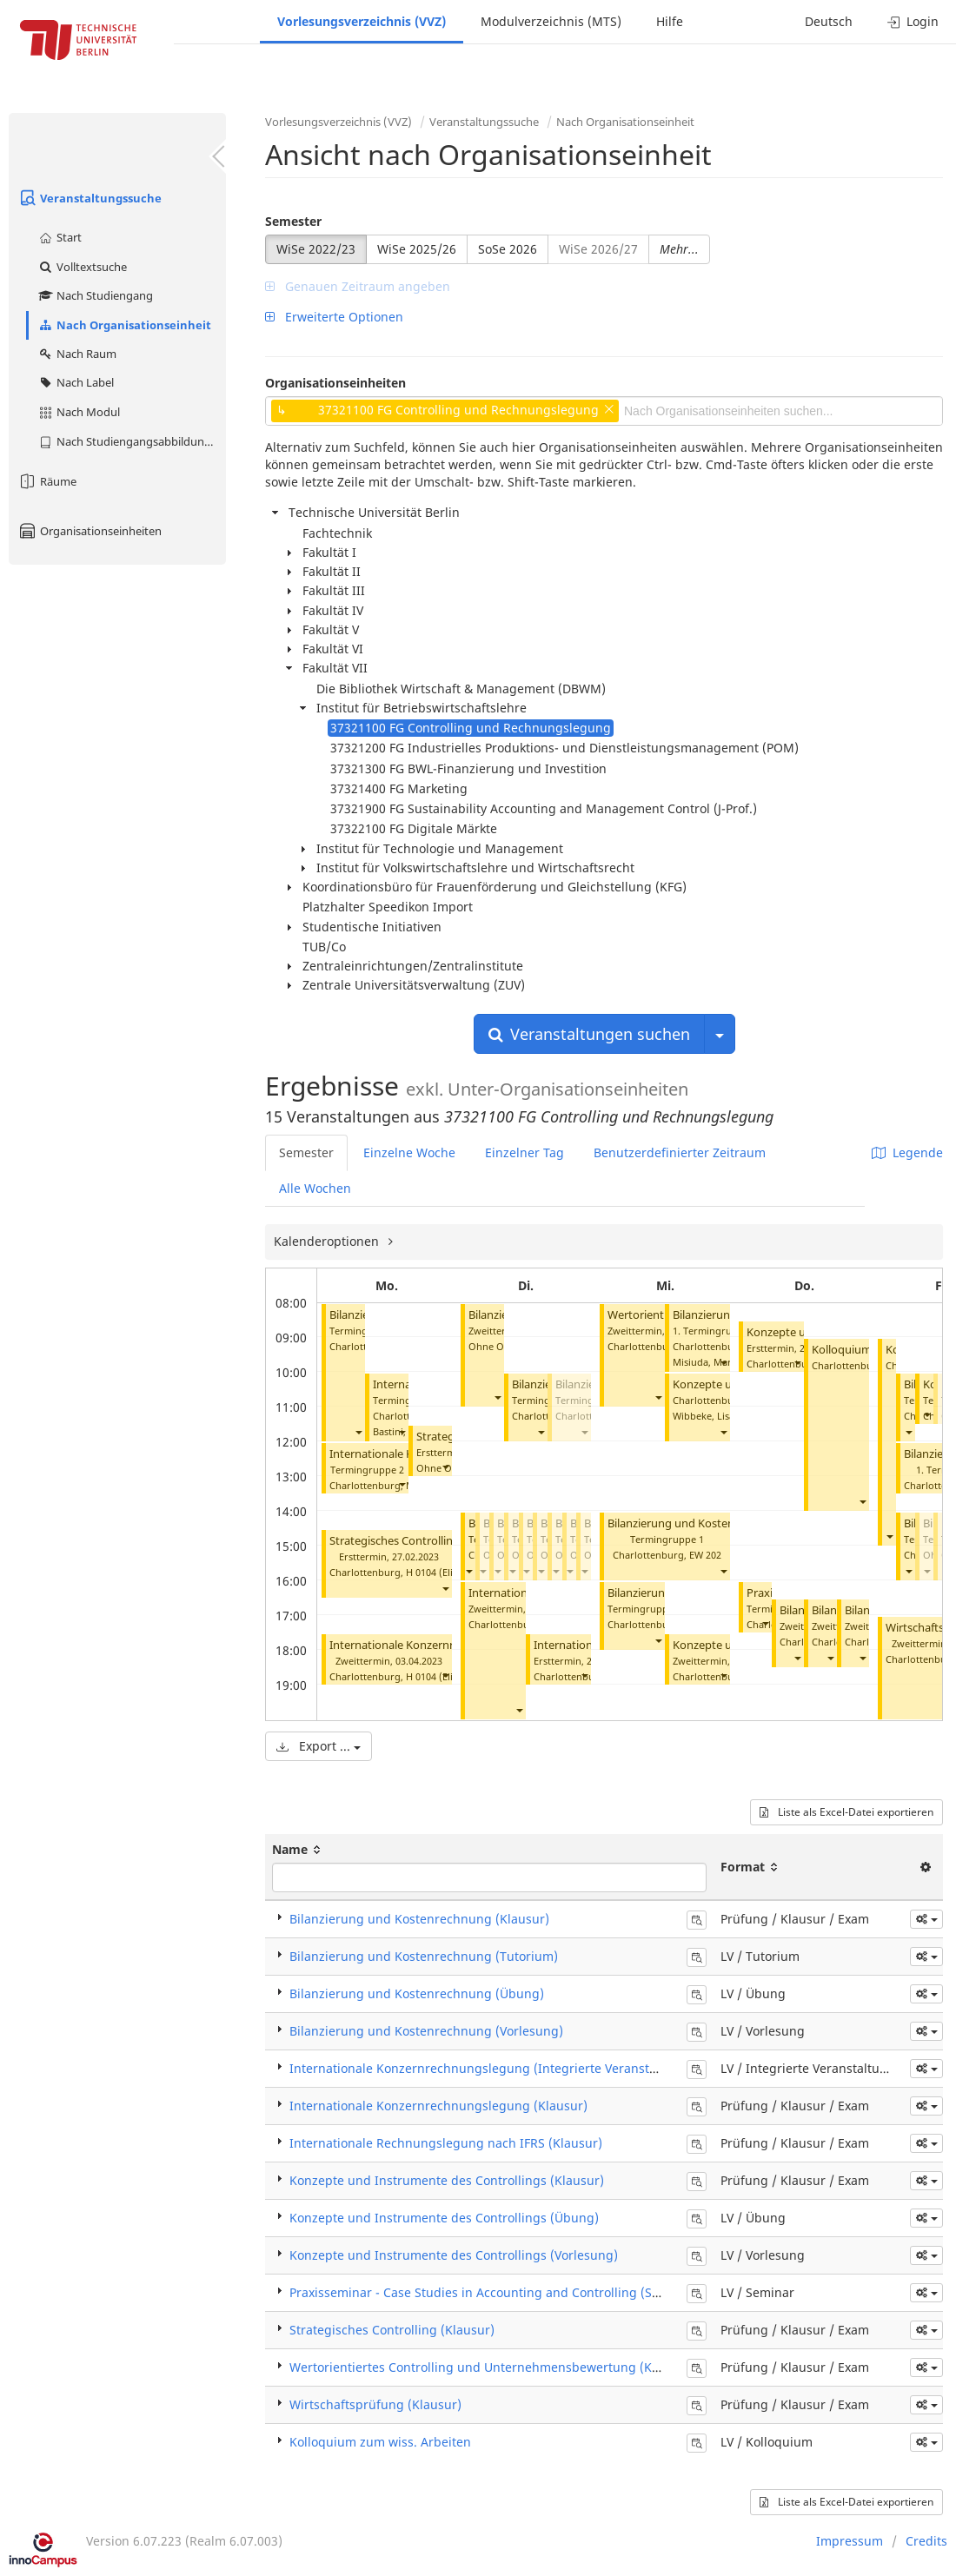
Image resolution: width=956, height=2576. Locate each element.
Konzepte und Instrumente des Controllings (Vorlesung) (453, 2255)
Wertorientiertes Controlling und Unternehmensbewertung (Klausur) (491, 2367)
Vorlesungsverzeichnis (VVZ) (361, 21)
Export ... (318, 1746)
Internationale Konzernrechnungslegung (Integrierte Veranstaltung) (490, 2068)
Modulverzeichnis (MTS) (551, 21)
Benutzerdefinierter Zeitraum (680, 1152)
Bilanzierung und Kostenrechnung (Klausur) (419, 1918)
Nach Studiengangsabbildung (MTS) (131, 441)
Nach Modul (78, 412)
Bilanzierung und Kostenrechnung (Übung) (416, 1993)
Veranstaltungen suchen (589, 1033)
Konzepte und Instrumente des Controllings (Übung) (444, 2217)
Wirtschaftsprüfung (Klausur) (375, 2404)
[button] (358, 1431)
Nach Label (75, 382)
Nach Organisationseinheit (124, 325)
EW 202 (705, 1554)
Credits (926, 2541)
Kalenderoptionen (328, 1241)
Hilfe (669, 21)
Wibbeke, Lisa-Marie (718, 1415)
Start (59, 237)
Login (913, 21)
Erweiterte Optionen (334, 316)
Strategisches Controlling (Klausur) (419, 1540)
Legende (907, 1152)
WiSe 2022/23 (315, 249)
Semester (293, 221)
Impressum (849, 2541)
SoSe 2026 (507, 249)
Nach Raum (76, 353)
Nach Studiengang (95, 295)
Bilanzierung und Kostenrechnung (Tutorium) (726, 1523)
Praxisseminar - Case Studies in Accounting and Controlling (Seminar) (493, 2292)
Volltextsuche (82, 267)
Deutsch (829, 21)
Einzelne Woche (409, 1152)
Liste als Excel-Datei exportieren (846, 1812)
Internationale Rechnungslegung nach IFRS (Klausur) (445, 2143)
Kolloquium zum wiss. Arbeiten (380, 2442)
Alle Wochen (315, 1188)
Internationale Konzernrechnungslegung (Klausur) (438, 2105)
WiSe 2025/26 (416, 249)
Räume (46, 481)
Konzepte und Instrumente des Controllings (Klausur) (446, 2180)
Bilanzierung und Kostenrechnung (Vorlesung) (426, 2031)
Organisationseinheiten (89, 531)
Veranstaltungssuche (89, 198)
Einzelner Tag (524, 1152)
